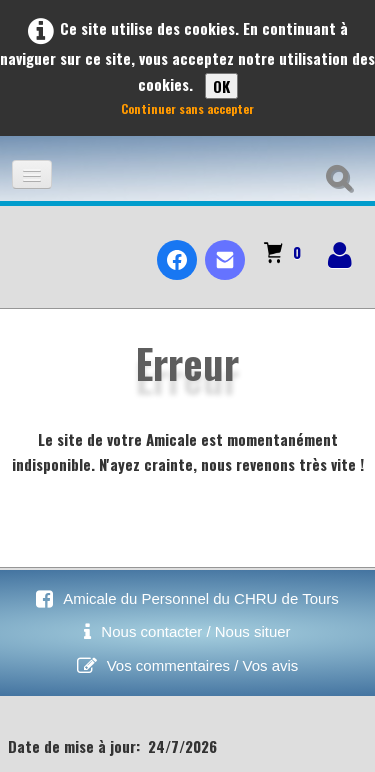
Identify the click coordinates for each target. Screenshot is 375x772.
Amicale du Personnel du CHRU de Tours (201, 598)
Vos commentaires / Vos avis (203, 665)
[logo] (23, 243)
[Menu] (32, 174)
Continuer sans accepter (187, 108)
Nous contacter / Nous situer (195, 631)
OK (221, 86)
